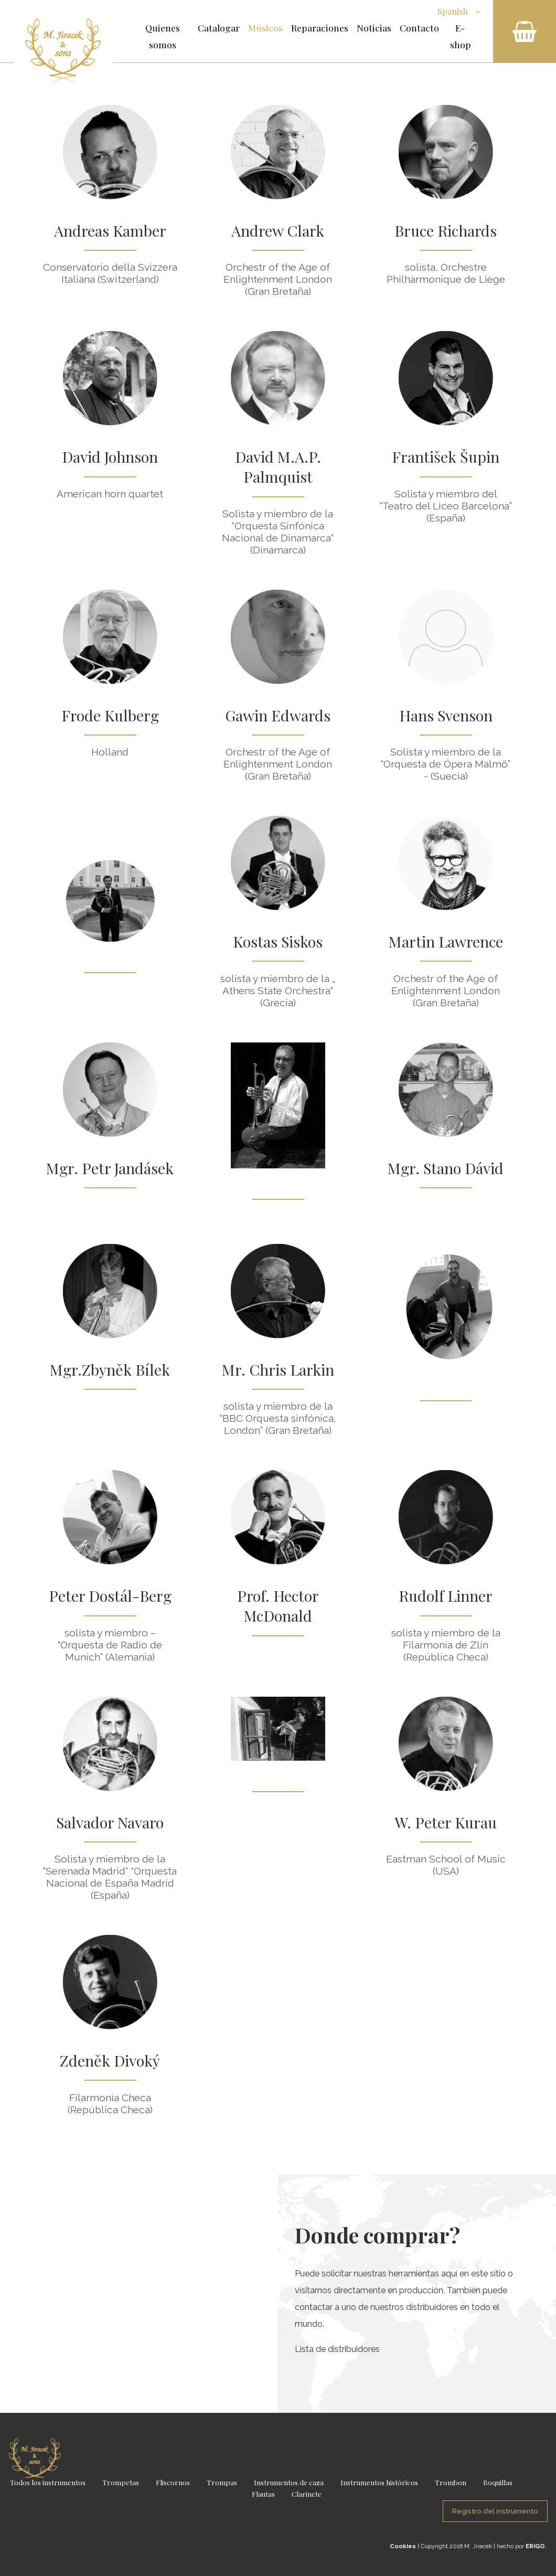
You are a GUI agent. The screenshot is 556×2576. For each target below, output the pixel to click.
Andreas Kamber (110, 230)
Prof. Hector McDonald (278, 1605)
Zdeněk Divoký (110, 2060)
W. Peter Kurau (445, 1822)
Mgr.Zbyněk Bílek (110, 1369)
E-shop (460, 36)
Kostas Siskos (278, 941)
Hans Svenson (446, 715)
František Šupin (445, 456)
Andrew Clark (277, 230)
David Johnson (110, 456)
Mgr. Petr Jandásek (110, 1168)
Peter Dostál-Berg (110, 1595)
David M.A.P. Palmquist (278, 466)
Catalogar (219, 28)
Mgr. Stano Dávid (446, 1168)
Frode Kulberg (110, 715)
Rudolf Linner (446, 1595)
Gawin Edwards (277, 715)
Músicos (265, 28)
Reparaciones (319, 28)
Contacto (419, 28)
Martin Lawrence (446, 941)
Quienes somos (162, 36)
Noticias (374, 28)
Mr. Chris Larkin (278, 1369)
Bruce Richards (445, 230)
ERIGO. (536, 2546)
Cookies (403, 2546)
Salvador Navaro (110, 1822)
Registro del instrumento (495, 2511)
